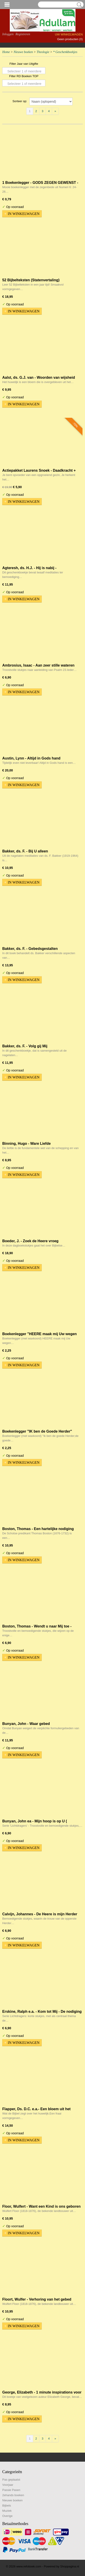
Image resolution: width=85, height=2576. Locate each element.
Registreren (22, 34)
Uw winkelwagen (69, 34)
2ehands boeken (13, 2495)
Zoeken (78, 4)
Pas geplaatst (11, 2479)
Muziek (7, 2510)
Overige (7, 2516)
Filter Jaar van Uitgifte (24, 63)
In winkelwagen (23, 214)
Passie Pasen (11, 2490)
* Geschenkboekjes (65, 52)
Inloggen (8, 34)
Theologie (42, 52)
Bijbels (6, 2505)
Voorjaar (7, 2484)
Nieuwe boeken (23, 52)
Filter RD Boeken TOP (24, 76)
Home (6, 52)
